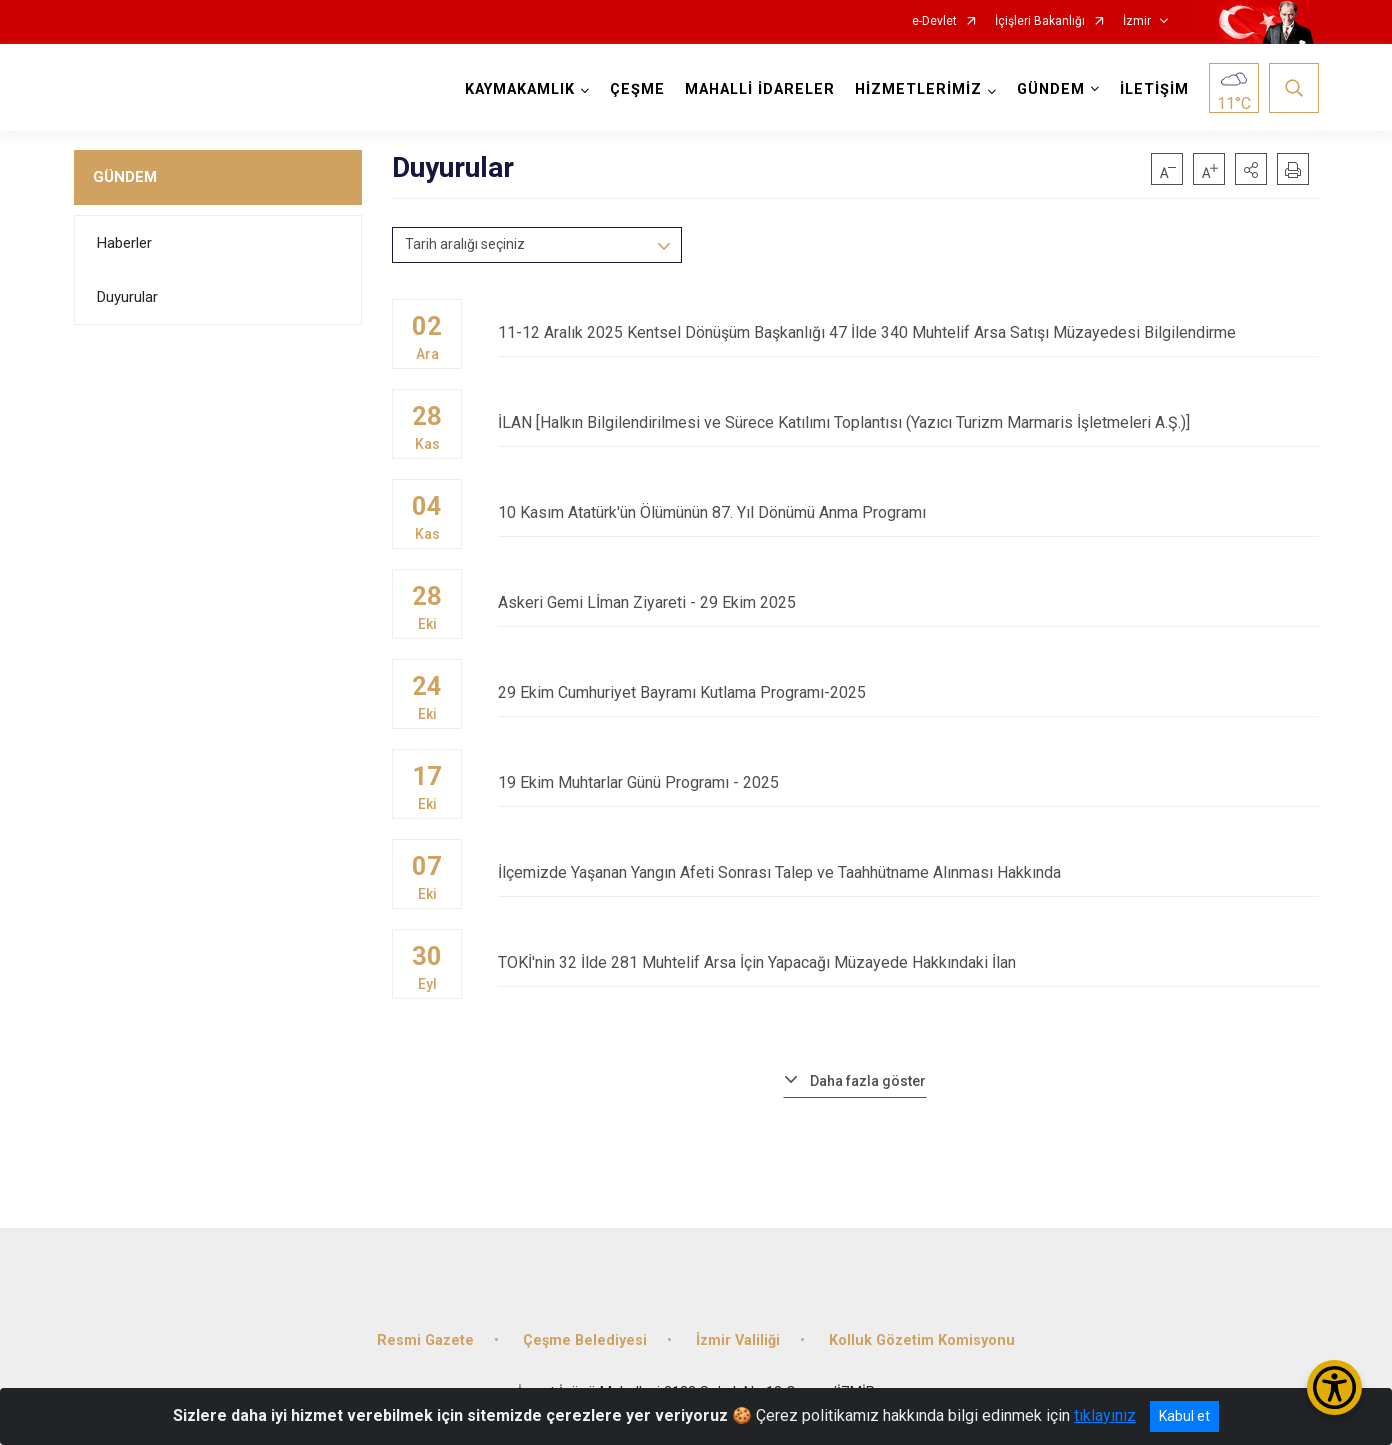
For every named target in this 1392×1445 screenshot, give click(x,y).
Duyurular (127, 297)
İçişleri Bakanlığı (1040, 21)
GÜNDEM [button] (1051, 89)
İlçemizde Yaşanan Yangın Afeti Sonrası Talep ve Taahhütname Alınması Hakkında (908, 872)
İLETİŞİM (1154, 89)
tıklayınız (1105, 1415)
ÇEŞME (637, 89)
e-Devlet (934, 21)
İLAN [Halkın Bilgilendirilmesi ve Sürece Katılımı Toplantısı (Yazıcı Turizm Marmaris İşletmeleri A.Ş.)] (908, 422)
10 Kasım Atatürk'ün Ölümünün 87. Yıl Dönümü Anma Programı (908, 512)
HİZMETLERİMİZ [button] (918, 89)
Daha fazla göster (868, 1081)
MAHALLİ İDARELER (760, 89)
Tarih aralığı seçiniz (465, 244)
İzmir (1137, 21)
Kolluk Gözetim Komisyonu (922, 1340)
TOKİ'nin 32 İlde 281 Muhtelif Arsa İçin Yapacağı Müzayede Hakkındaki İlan (908, 962)
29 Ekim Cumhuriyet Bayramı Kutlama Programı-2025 (908, 692)
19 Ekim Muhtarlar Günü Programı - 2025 (908, 782)
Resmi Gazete (425, 1340)
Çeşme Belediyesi (585, 1340)
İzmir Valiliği (738, 1340)
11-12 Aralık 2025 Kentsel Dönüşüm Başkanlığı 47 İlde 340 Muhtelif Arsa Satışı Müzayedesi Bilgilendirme (908, 332)
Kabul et (1184, 1416)
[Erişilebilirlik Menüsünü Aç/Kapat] (1334, 1387)
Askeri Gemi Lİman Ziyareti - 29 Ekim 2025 (908, 602)
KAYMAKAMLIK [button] (520, 89)
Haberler (124, 243)
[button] (1251, 169)
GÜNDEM (125, 177)
